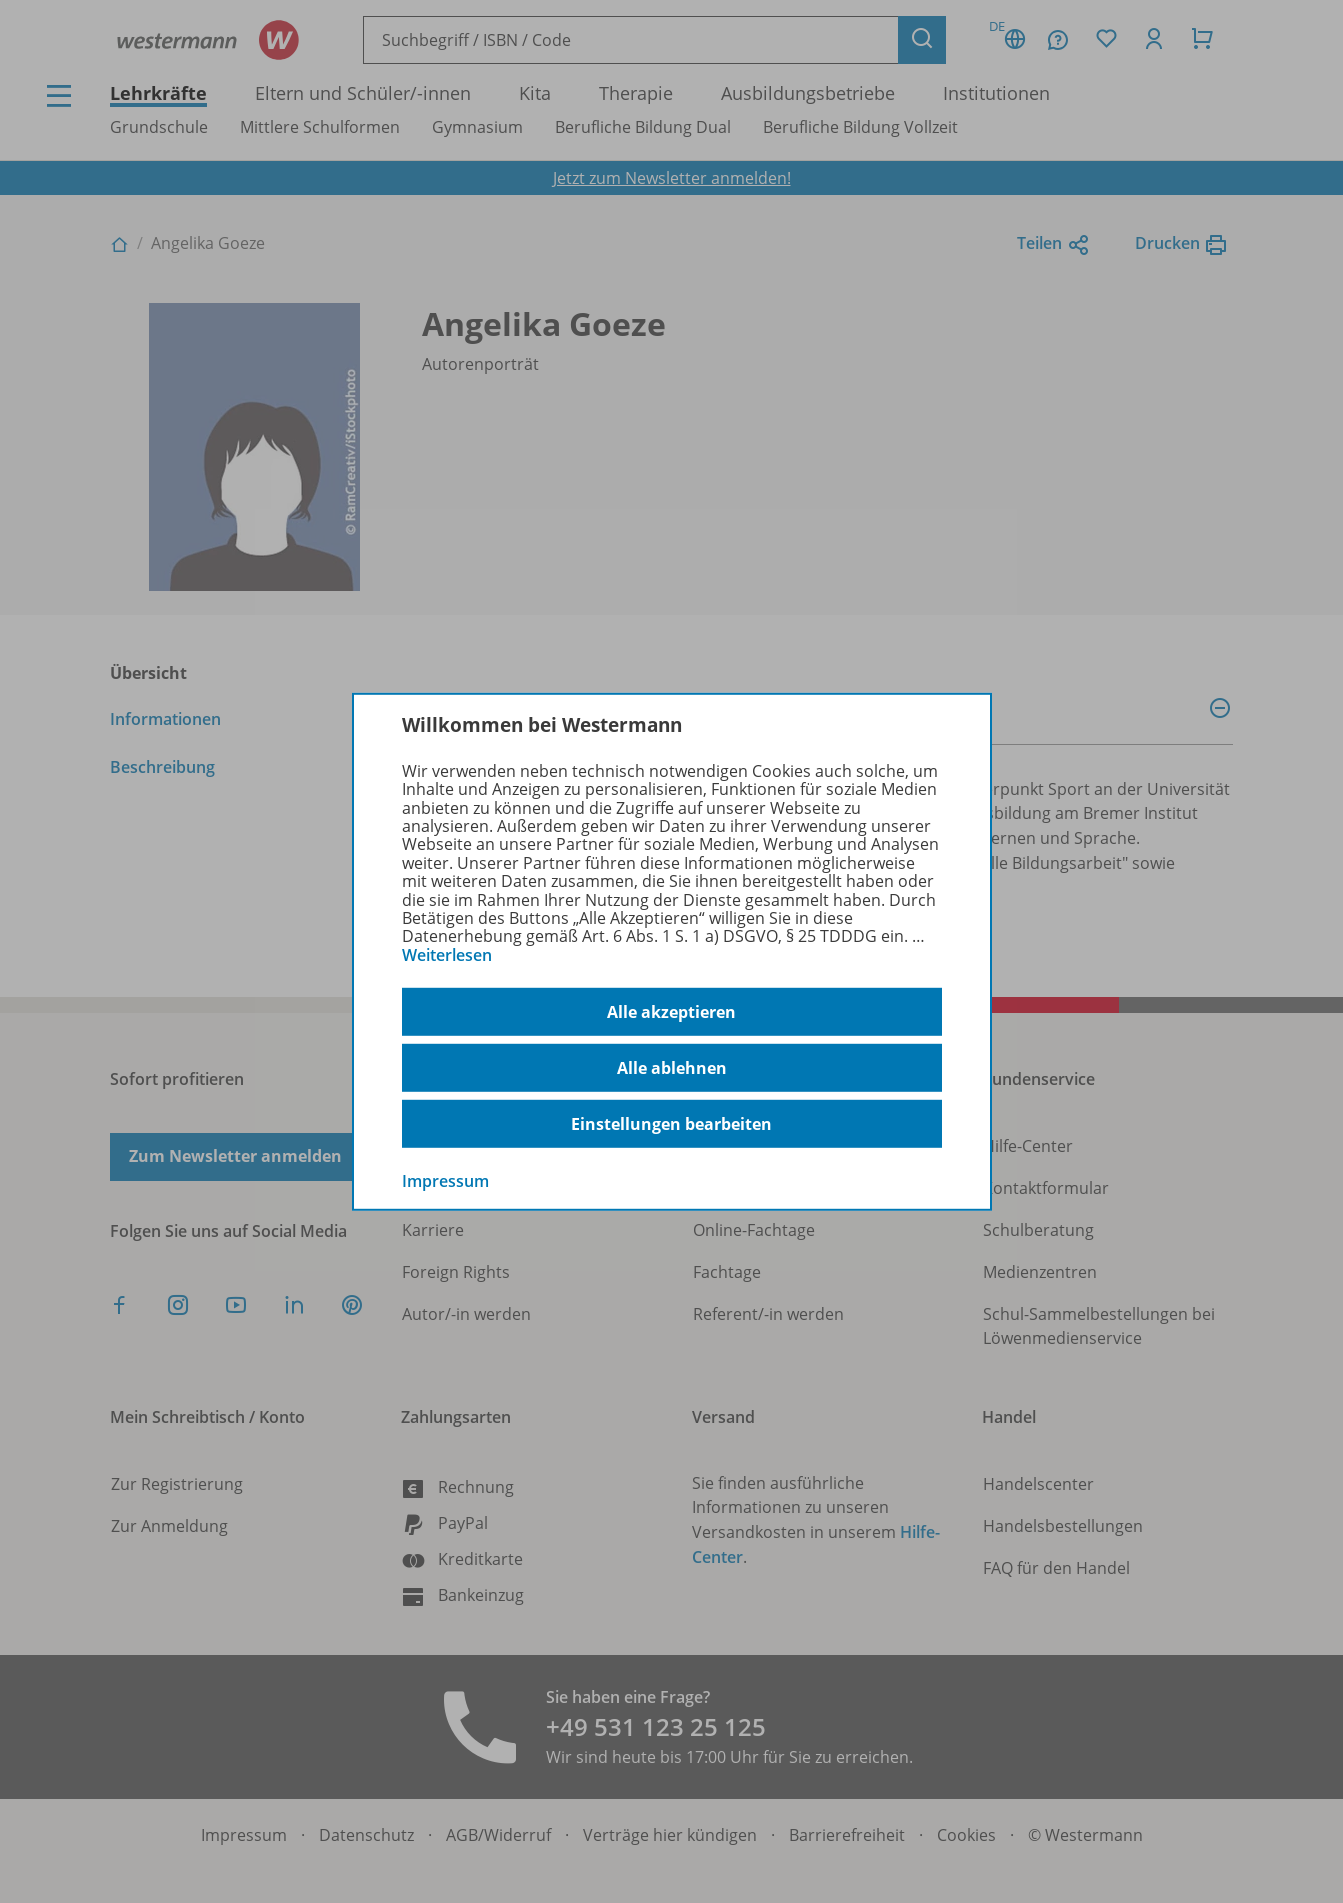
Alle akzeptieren (671, 1012)
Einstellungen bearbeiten (671, 1124)
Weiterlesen (447, 955)
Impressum (445, 1181)
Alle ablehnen (672, 1068)
